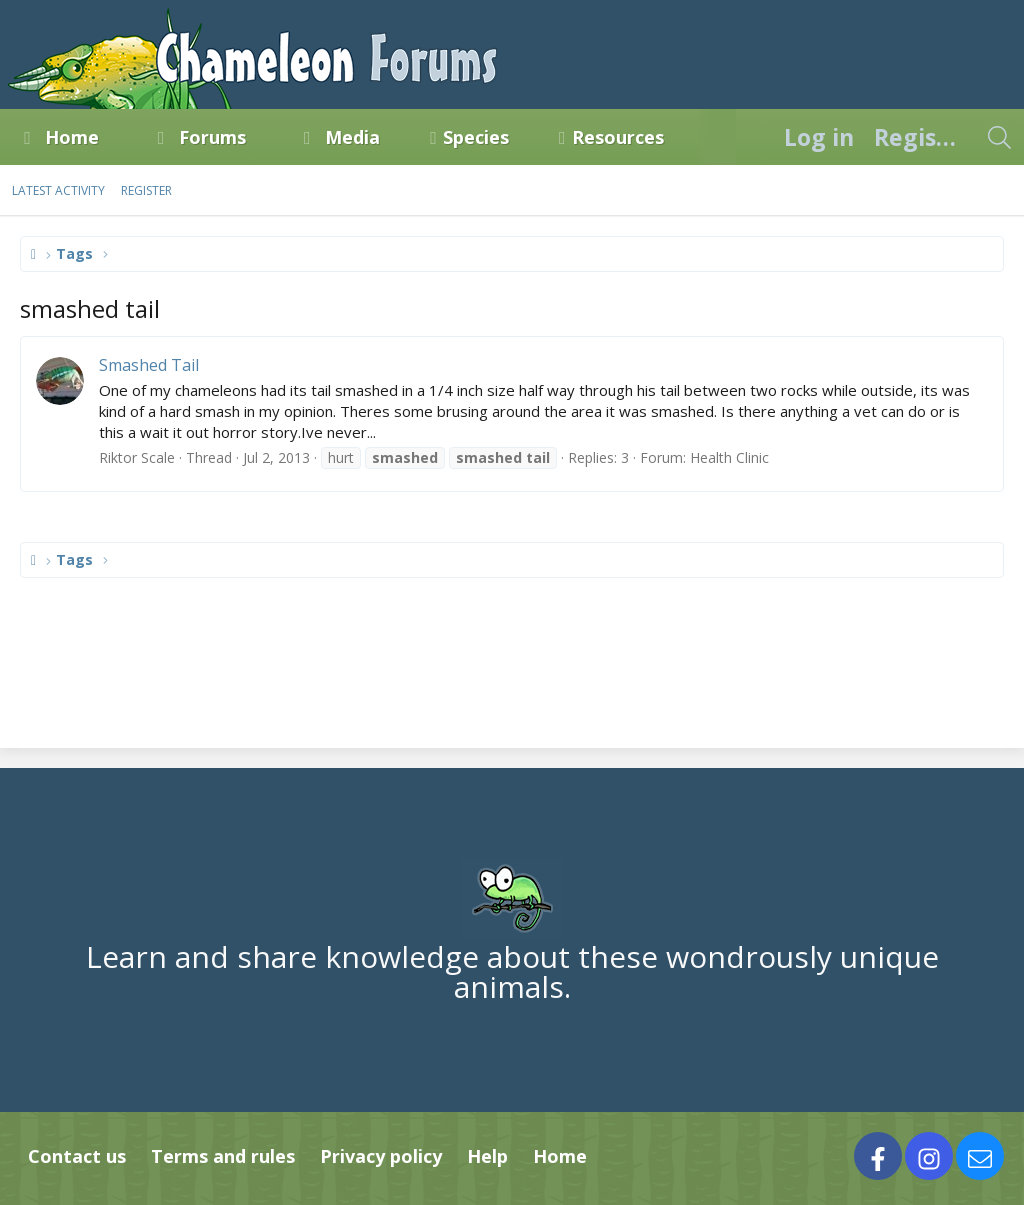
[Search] (999, 137)
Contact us (77, 1156)
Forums (212, 137)
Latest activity (58, 190)
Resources (618, 137)
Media (352, 137)
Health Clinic (729, 457)
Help (487, 1156)
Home (72, 137)
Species (476, 137)
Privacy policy (381, 1156)
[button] (117, 137)
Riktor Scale (137, 457)
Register (146, 190)
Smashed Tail (149, 365)
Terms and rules (223, 1156)
